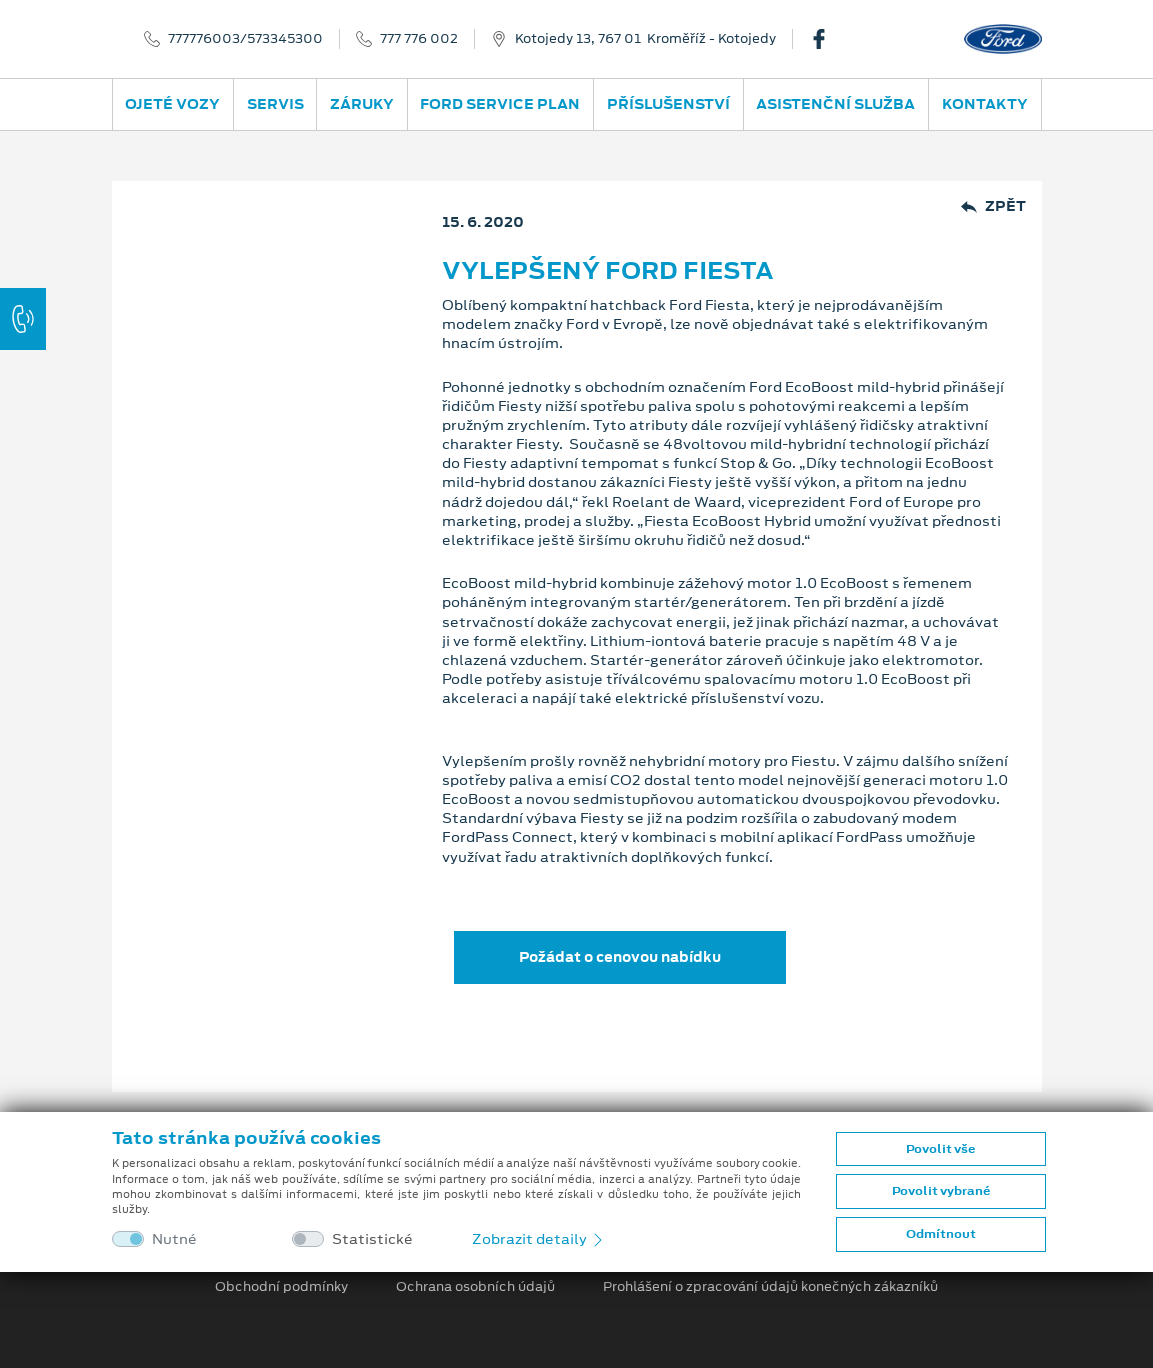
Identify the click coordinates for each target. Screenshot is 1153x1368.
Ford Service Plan (500, 104)
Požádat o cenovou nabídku (620, 957)
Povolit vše (940, 1149)
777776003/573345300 (245, 39)
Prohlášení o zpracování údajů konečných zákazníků (770, 1287)
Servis (275, 104)
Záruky (362, 104)
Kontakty (985, 104)
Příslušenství (668, 104)
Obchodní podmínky (281, 1287)
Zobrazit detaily (539, 1239)
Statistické (372, 1239)
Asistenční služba (835, 104)
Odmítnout (941, 1234)
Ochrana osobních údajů (475, 1287)
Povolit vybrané (941, 1191)
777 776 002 (419, 39)
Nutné (174, 1239)
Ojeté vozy (172, 104)
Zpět (993, 206)
